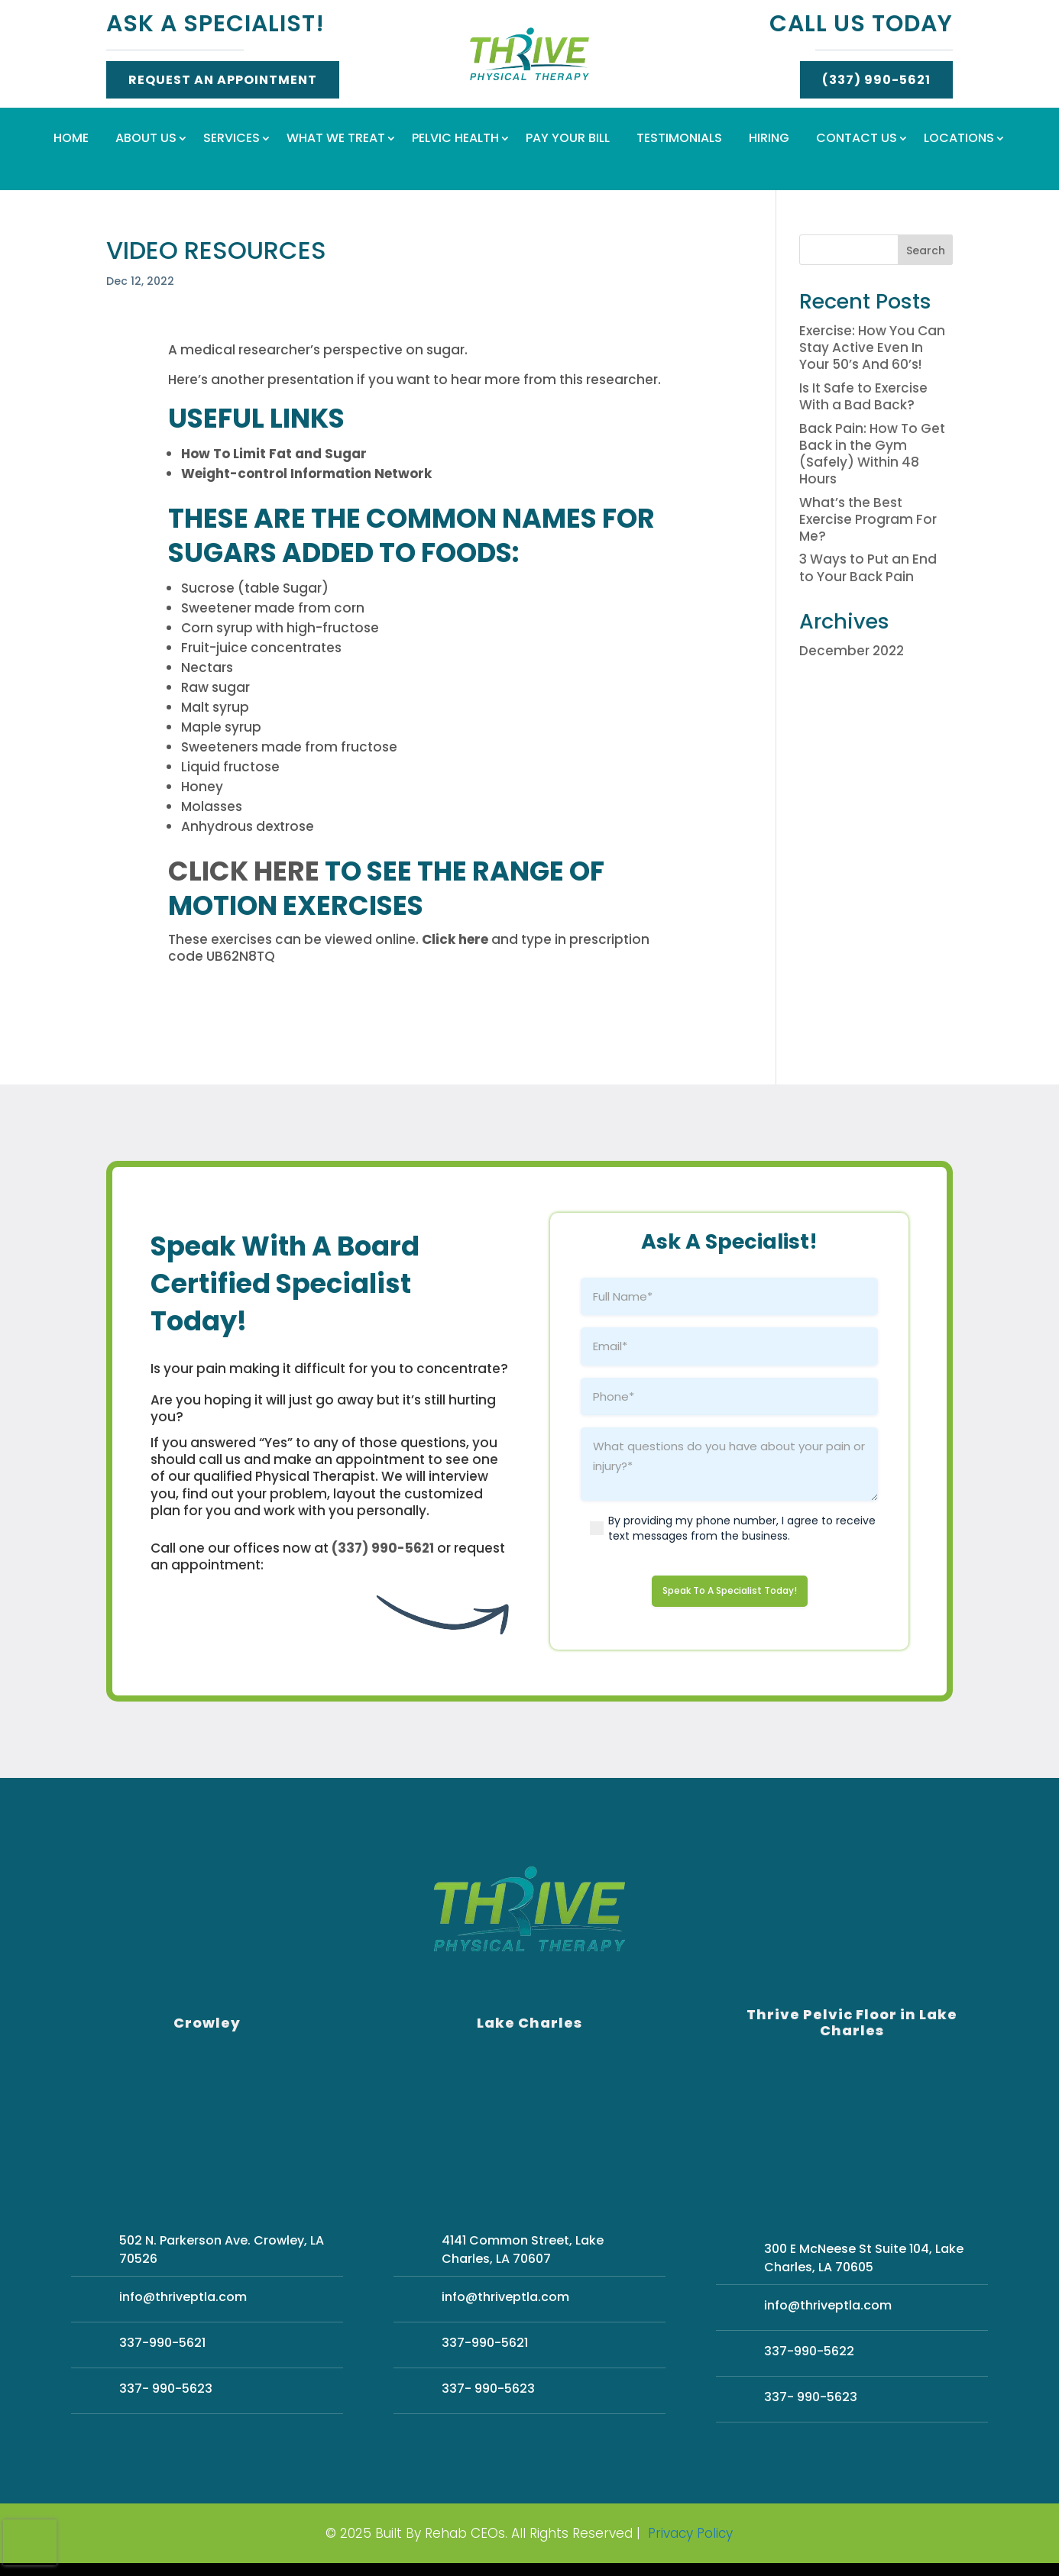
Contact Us (856, 140)
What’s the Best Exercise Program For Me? (868, 519)
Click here (243, 871)
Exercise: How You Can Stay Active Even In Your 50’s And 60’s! (872, 347)
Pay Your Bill (568, 140)
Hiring (769, 140)
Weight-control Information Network (306, 473)
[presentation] (30, 2542)
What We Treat (336, 140)
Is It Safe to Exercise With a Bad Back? (863, 396)
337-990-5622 (809, 2356)
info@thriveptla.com (183, 2302)
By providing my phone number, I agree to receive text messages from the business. (742, 1528)
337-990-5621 (162, 2348)
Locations (959, 140)
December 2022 (851, 651)
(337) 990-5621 (876, 80)
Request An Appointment (222, 80)
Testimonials (679, 140)
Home (71, 140)
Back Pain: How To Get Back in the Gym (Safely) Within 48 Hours (872, 453)
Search (925, 250)
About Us (145, 140)
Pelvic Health (455, 140)
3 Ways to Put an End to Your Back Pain (868, 567)
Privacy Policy (690, 2538)
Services (231, 140)
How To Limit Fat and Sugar (274, 453)
